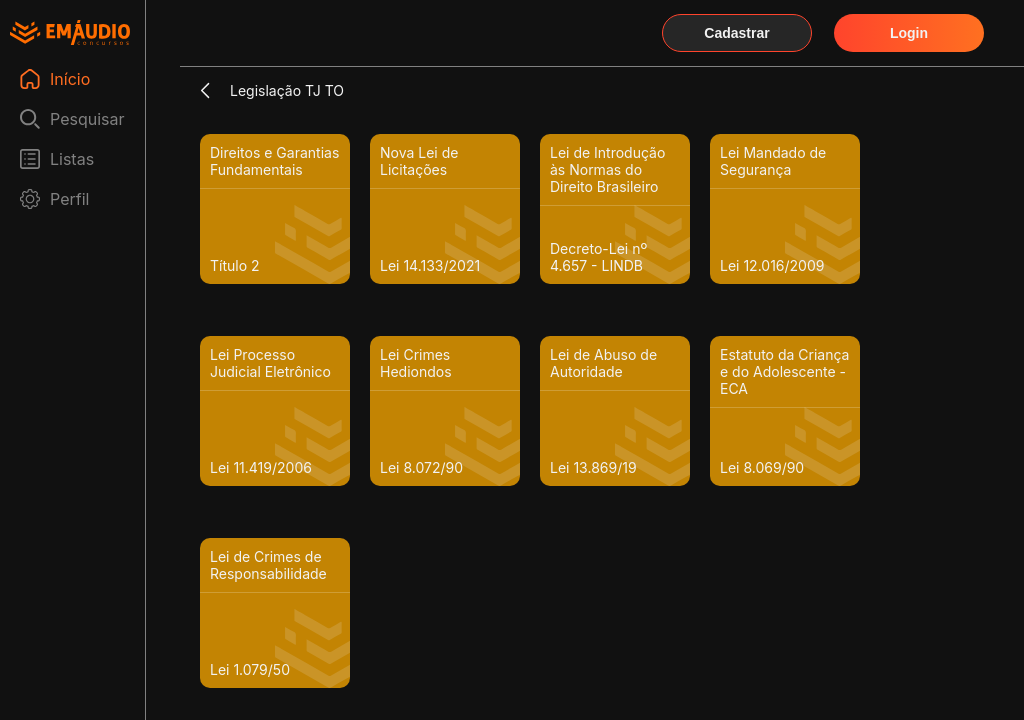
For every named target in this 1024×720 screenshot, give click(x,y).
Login (909, 33)
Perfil (69, 199)
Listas (72, 159)
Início (70, 79)
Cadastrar (736, 33)
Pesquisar (87, 119)
